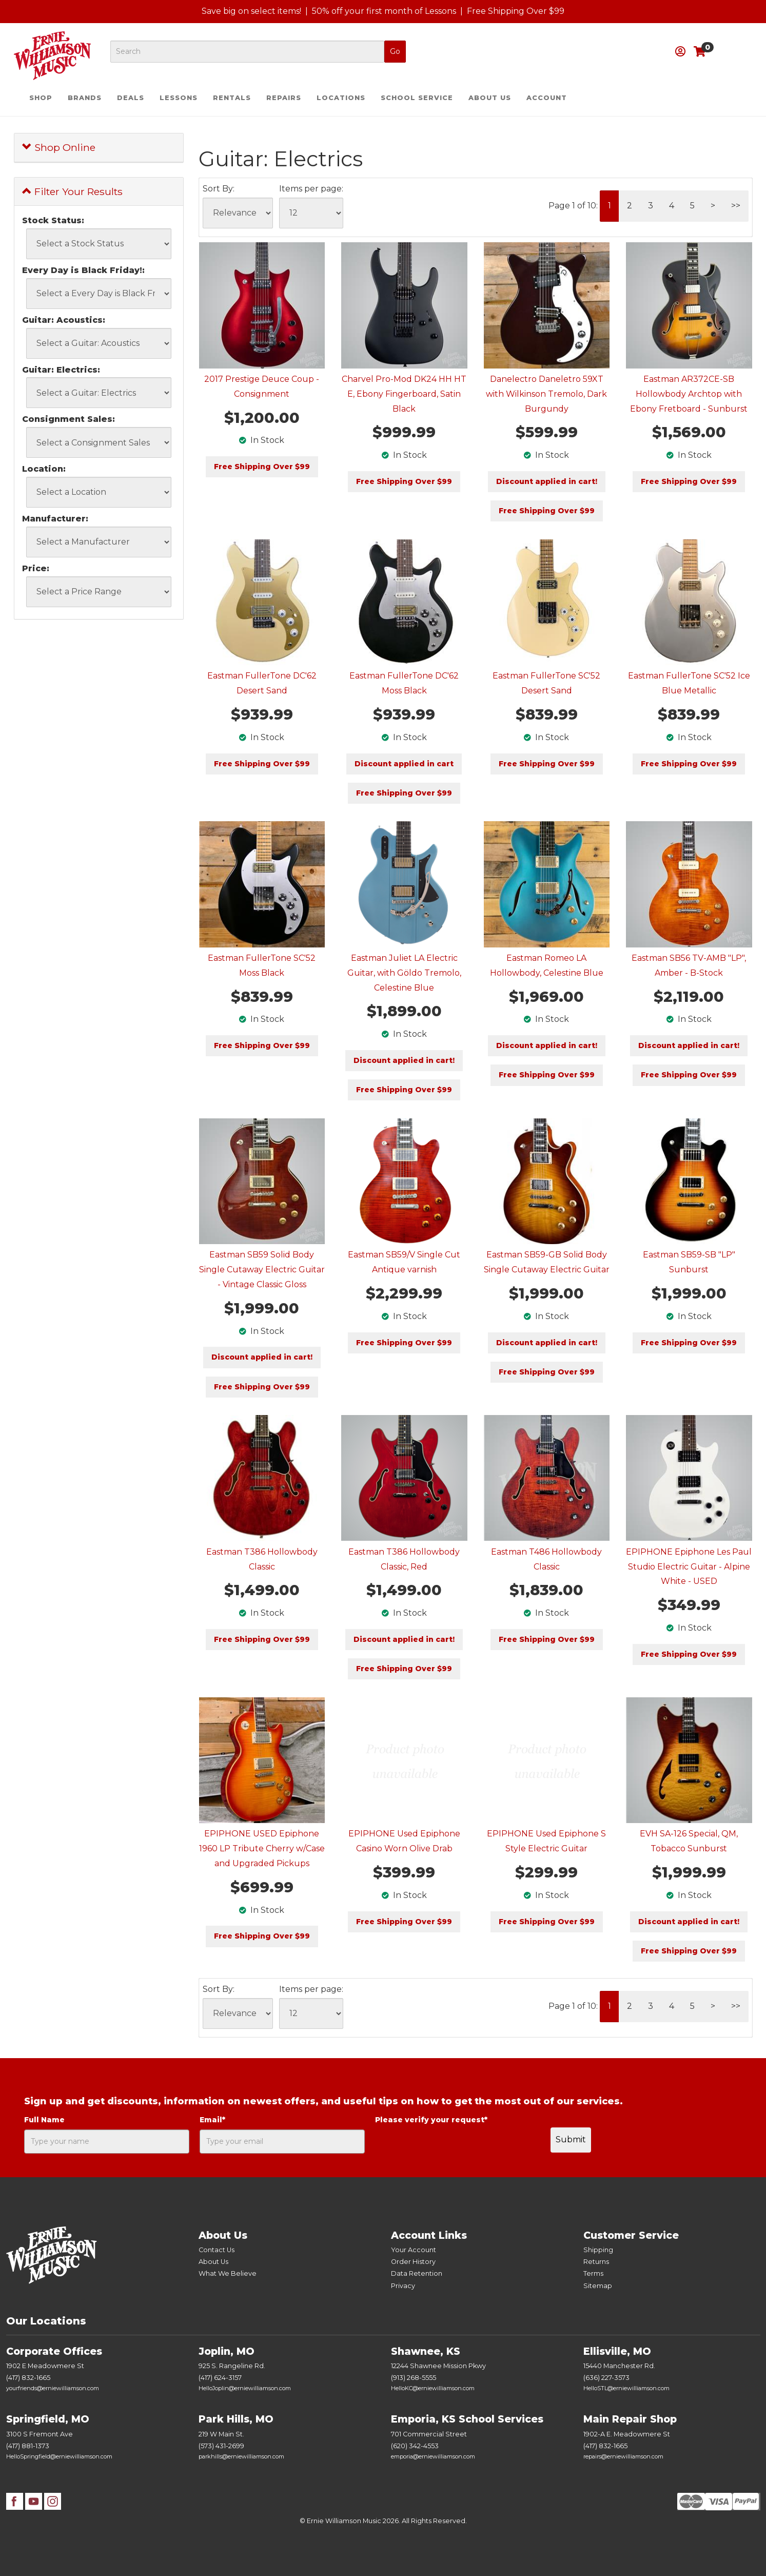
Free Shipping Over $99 (515, 11)
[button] (680, 51)
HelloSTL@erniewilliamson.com (626, 2388)
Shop (40, 98)
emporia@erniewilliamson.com (433, 2456)
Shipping (598, 2250)
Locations (341, 98)
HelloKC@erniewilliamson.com (433, 2388)
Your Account (413, 2250)
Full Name (44, 2119)
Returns (596, 2261)
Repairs (283, 98)
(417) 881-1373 (27, 2446)
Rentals (232, 98)
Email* (212, 2119)
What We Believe (228, 2273)
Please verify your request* (431, 2119)
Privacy (403, 2286)
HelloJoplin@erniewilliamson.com (245, 2388)
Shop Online (58, 147)
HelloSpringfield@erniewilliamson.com (59, 2456)
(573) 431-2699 (221, 2446)
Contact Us (216, 2250)
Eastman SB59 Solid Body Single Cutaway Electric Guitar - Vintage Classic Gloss (262, 1269)
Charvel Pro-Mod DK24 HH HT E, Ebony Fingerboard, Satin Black (404, 394)
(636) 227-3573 (606, 2377)
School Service (417, 98)
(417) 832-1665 (28, 2377)
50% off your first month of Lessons (384, 11)
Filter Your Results (72, 191)
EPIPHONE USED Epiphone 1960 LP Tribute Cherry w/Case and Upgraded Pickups (262, 1848)
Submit (571, 2139)
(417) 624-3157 (220, 2377)
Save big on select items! (251, 11)
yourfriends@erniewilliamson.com (52, 2388)
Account (546, 98)
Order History (413, 2261)
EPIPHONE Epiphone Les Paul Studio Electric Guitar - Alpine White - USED (689, 1566)
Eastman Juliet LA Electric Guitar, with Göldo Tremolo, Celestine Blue (404, 973)
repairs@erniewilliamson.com (623, 2456)
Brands (85, 98)
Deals (130, 98)
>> (735, 205)
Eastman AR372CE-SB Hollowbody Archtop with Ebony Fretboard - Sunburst (689, 394)
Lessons (179, 98)
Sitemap (597, 2286)
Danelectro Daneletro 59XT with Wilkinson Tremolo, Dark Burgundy (546, 394)
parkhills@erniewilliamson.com (241, 2456)
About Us (489, 98)
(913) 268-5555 (413, 2377)
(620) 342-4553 (415, 2446)
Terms (593, 2273)
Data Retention (416, 2273)
